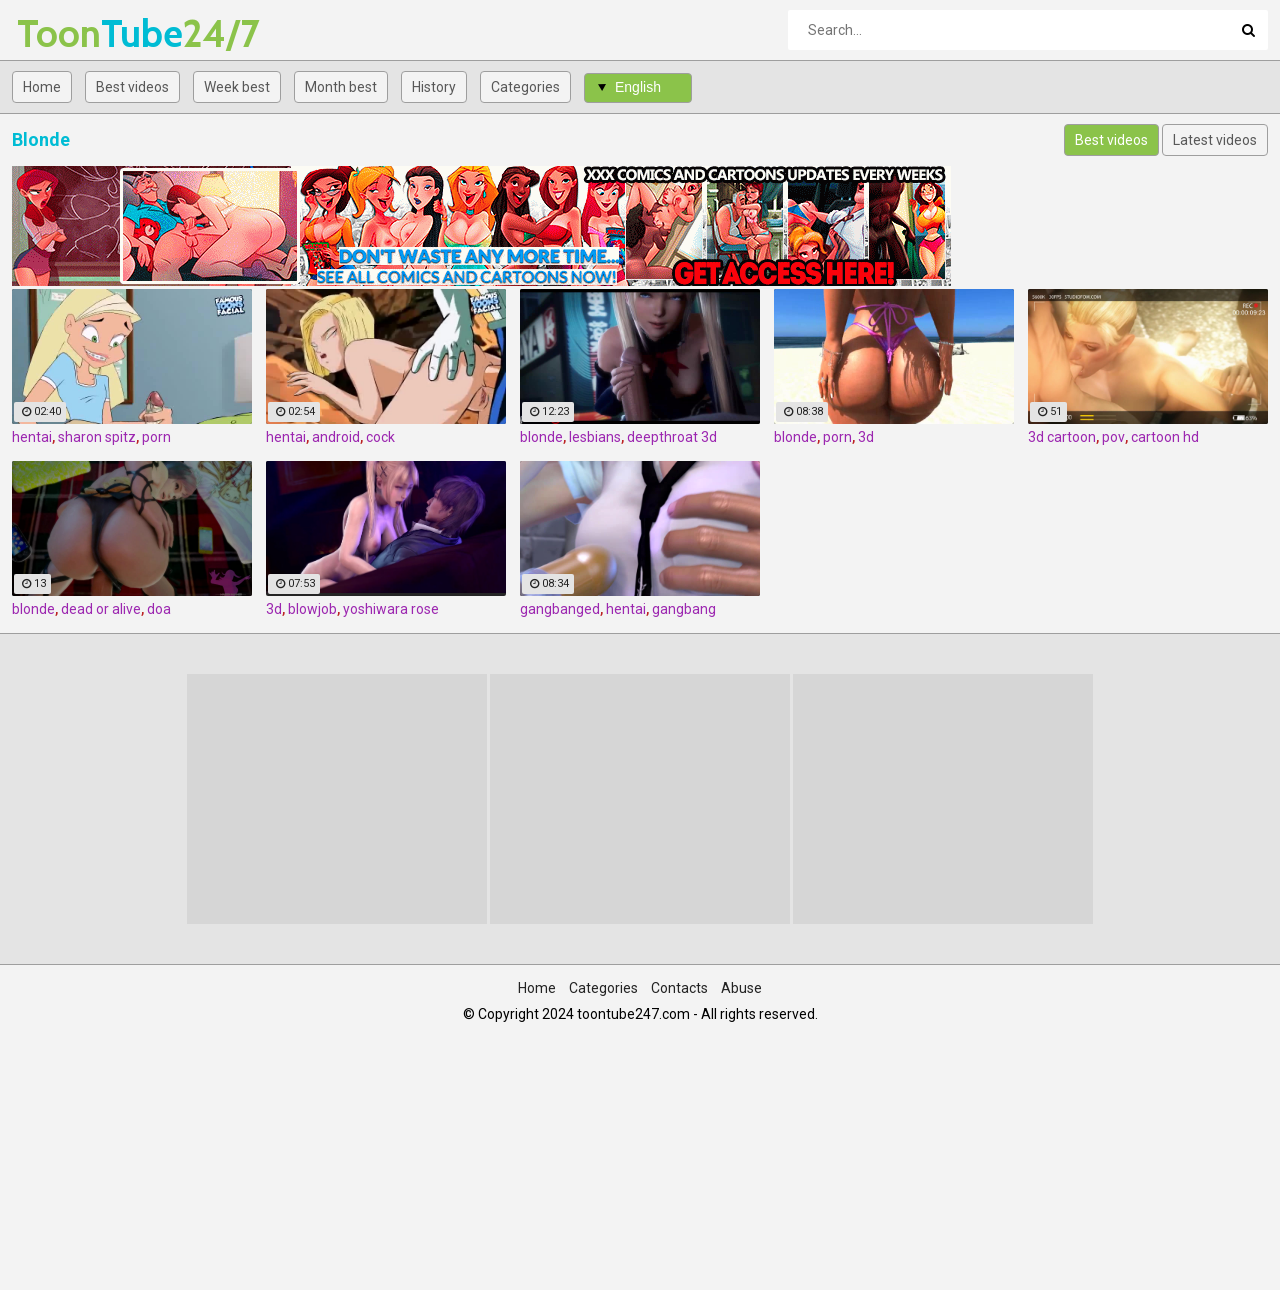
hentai (32, 437)
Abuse (741, 988)
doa (159, 609)
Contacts (679, 988)
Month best (341, 87)
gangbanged (560, 609)
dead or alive (101, 609)
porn (156, 437)
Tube (69, 33)
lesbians (595, 437)
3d (866, 437)
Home (42, 87)
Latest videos (1215, 140)
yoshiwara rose (391, 609)
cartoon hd (1165, 437)
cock (380, 437)
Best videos (132, 87)
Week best (237, 87)
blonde (541, 437)
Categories (525, 87)
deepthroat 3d (672, 437)
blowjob (312, 609)
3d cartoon (1062, 437)
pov (1113, 437)
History (434, 87)
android (336, 437)
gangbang (684, 609)
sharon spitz (97, 437)
